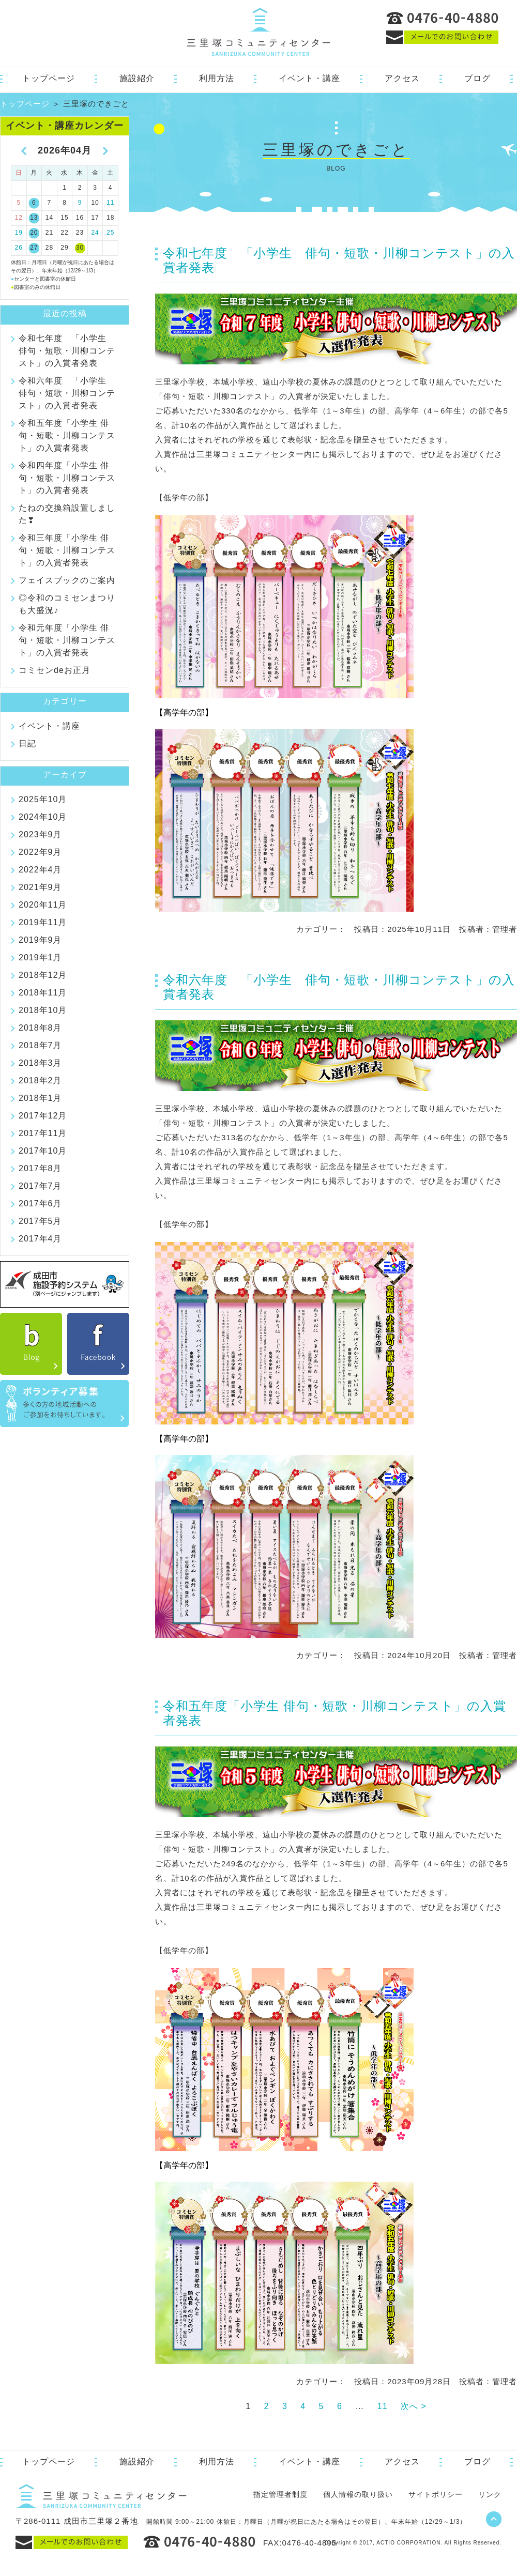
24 (95, 232)
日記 (27, 743)
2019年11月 (43, 922)
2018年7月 (40, 1045)
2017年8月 (40, 1168)
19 (19, 232)
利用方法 (216, 78)
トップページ (48, 78)
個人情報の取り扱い (358, 2494)
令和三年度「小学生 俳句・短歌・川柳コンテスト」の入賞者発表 (67, 550)
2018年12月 (43, 975)
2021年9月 (40, 887)
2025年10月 (43, 799)
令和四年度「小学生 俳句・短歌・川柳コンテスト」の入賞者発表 (67, 478)
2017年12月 (43, 1115)
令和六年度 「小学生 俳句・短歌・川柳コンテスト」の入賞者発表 (67, 393)
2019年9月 (40, 940)
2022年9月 (40, 852)
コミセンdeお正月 (54, 670)
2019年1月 (40, 957)
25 (110, 232)
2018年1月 (40, 1098)
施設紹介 (137, 78)
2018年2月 (40, 1080)
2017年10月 (43, 1150)
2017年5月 (40, 1221)
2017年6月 (40, 1203)
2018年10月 (43, 1010)
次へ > (414, 2406)
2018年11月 (43, 992)
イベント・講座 (309, 78)
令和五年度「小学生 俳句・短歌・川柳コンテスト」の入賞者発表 (67, 435)
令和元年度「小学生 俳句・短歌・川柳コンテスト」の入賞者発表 (67, 640)
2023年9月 (40, 834)
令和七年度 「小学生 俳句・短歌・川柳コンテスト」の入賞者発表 (67, 350)
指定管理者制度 (280, 2494)
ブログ (477, 78)
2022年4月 (40, 869)
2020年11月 (43, 904)
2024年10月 (43, 816)
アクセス (402, 78)
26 (19, 247)
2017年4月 (40, 1238)
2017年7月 (40, 1186)
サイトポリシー (435, 2494)
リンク (489, 2494)
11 (382, 2406)
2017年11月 (43, 1133)
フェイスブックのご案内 (67, 580)
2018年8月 (40, 1027)
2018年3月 (40, 1063)
